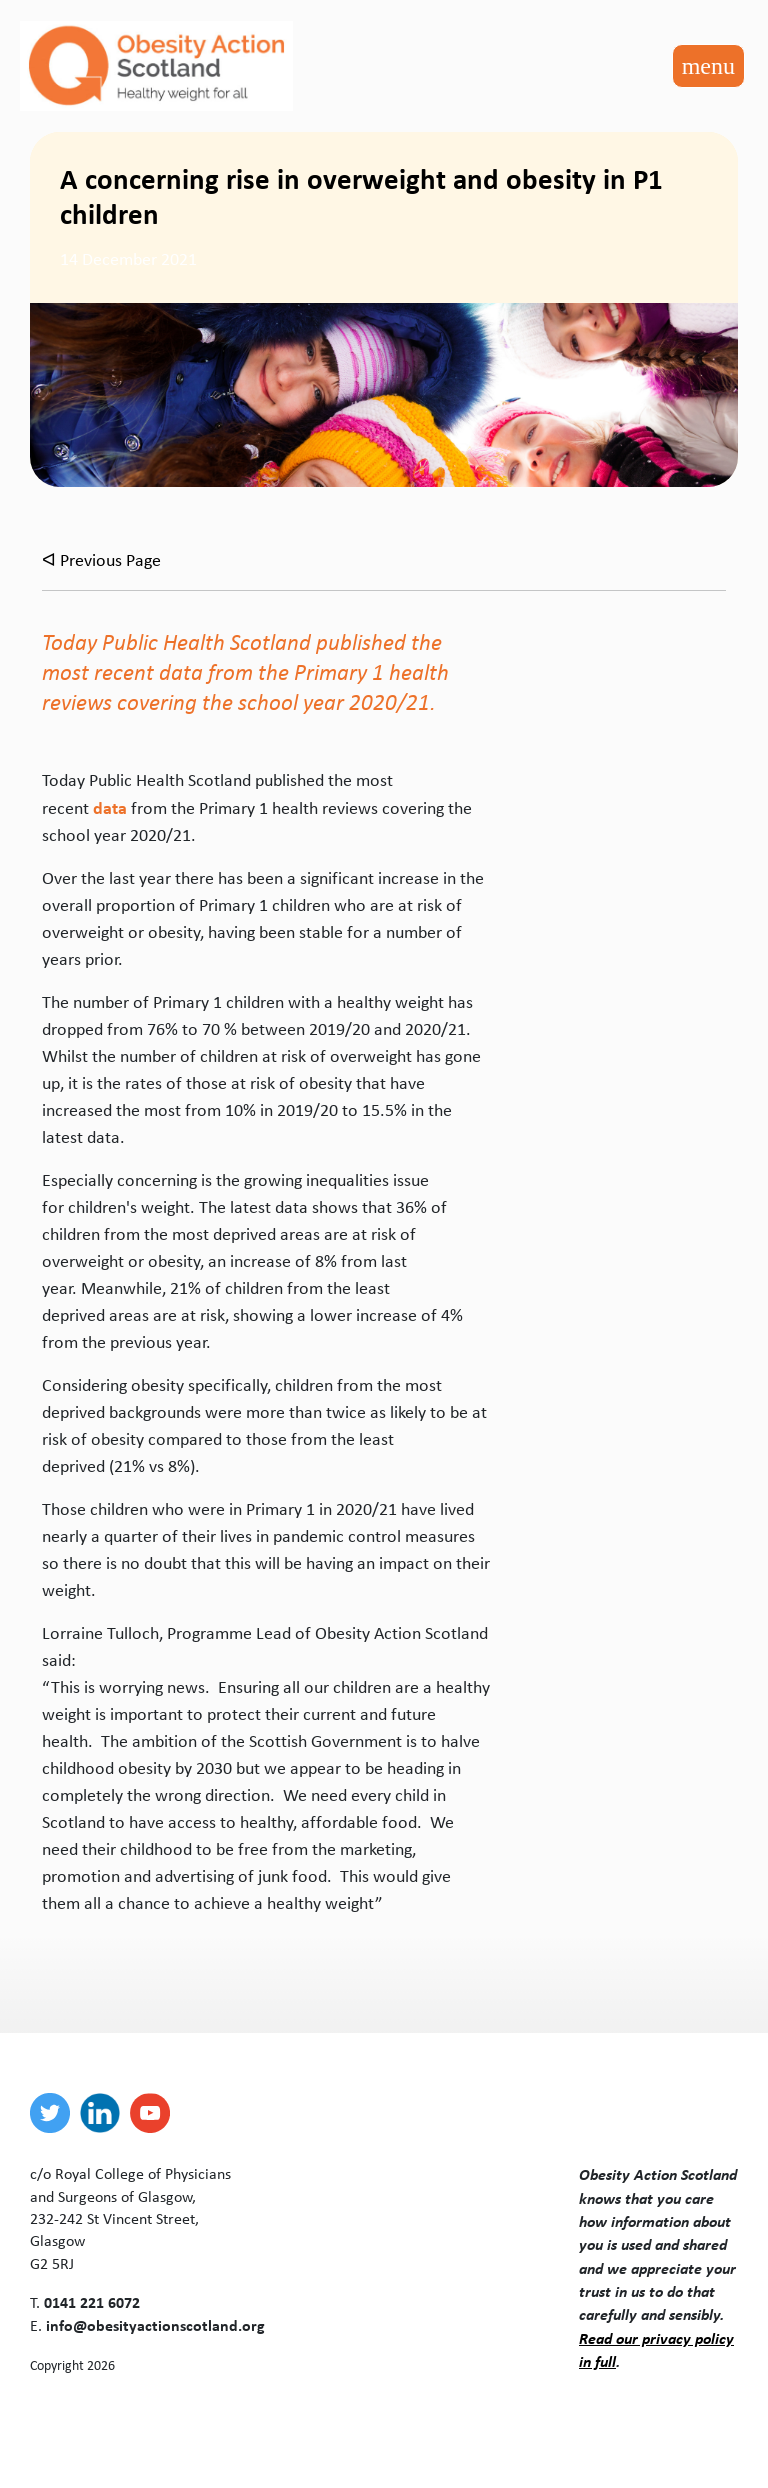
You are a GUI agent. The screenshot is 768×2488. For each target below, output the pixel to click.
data (110, 807)
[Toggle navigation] (708, 66)
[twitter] (55, 2113)
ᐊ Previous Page (101, 560)
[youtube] (155, 2113)
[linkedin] (105, 2113)
